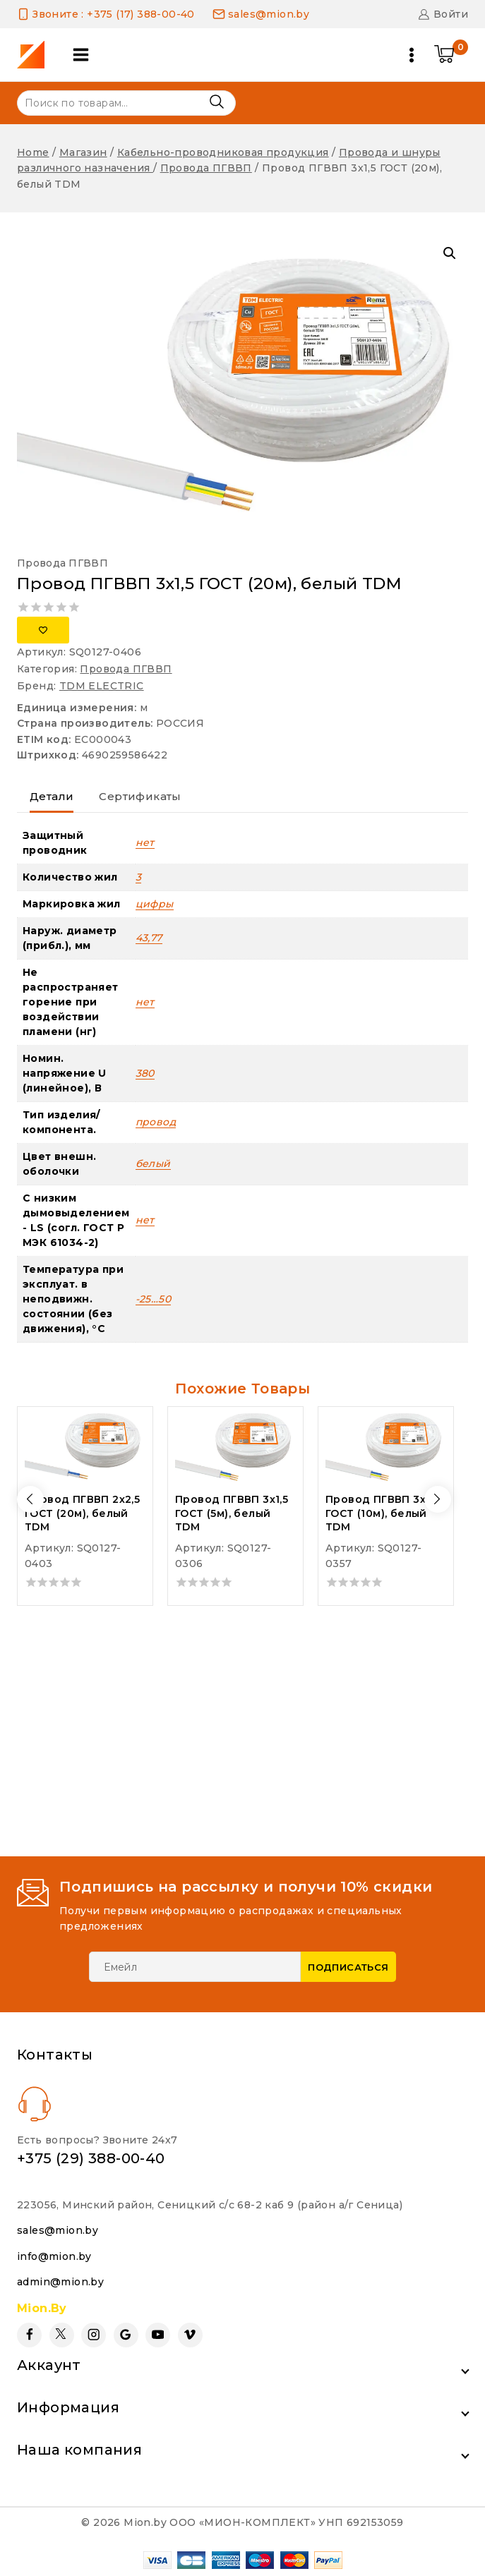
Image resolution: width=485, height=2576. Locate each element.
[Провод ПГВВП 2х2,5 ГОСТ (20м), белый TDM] (85, 1447)
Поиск (216, 101)
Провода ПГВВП (62, 563)
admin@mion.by (60, 2281)
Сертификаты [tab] (140, 796)
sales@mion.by (57, 2230)
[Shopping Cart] (451, 55)
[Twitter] (61, 2335)
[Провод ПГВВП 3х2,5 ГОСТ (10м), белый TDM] (385, 1447)
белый (153, 1163)
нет (145, 842)
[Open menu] (411, 55)
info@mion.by (54, 2256)
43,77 (149, 937)
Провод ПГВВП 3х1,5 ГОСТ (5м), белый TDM (231, 1513)
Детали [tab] (51, 796)
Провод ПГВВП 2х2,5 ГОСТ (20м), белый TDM (82, 1513)
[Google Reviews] (126, 2335)
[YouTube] (157, 2335)
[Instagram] (93, 2335)
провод (156, 1121)
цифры (155, 903)
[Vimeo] (190, 2335)
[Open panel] (80, 54)
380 (145, 1073)
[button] (449, 253)
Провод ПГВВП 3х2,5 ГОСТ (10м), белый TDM (383, 1513)
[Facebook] (29, 2335)
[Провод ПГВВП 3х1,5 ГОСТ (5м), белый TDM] (235, 1447)
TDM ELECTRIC (101, 685)
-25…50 (153, 1299)
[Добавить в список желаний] (43, 630)
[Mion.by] (35, 54)
